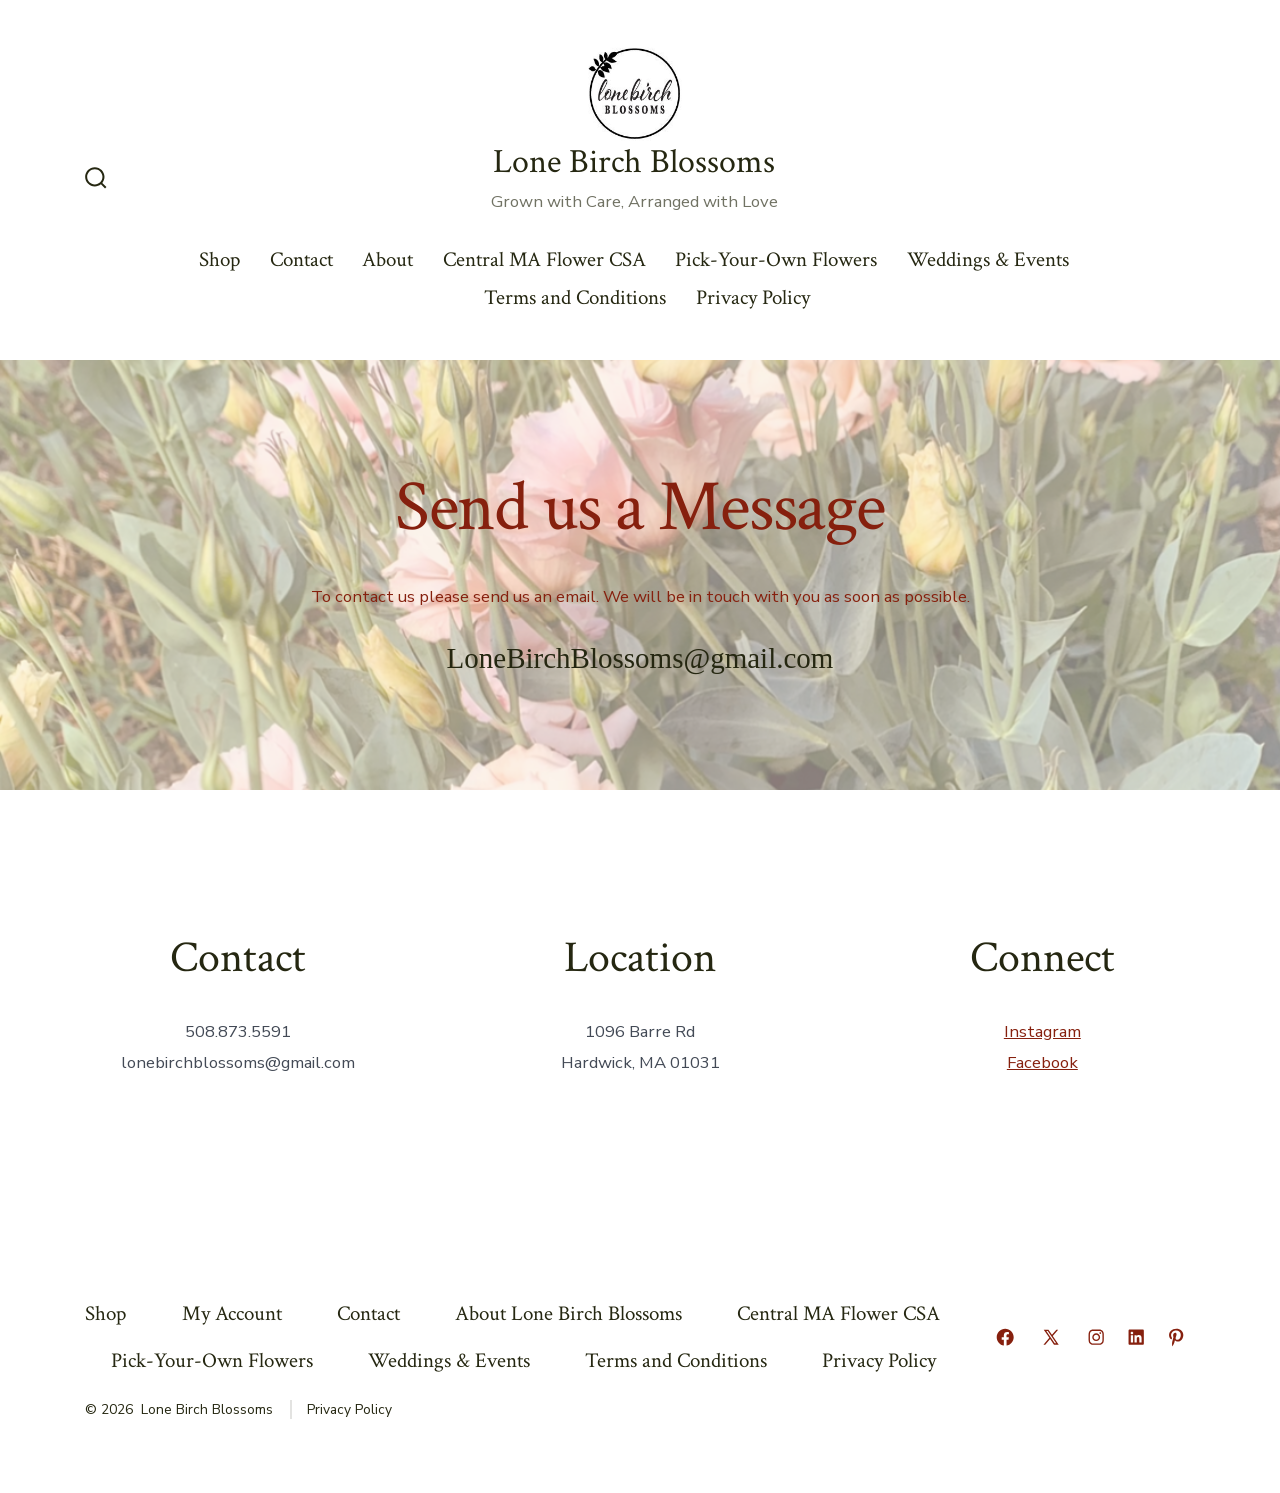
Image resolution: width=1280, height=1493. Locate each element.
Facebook (1042, 1062)
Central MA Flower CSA (544, 259)
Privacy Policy (753, 297)
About (387, 259)
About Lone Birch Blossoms (568, 1313)
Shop (219, 259)
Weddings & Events (988, 259)
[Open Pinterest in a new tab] (1176, 1337)
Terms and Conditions (575, 297)
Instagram (1042, 1031)
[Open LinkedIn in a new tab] (1136, 1337)
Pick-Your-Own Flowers (776, 259)
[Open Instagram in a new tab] (1096, 1337)
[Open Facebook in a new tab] (1005, 1337)
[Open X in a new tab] (1051, 1337)
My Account (232, 1313)
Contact (301, 259)
